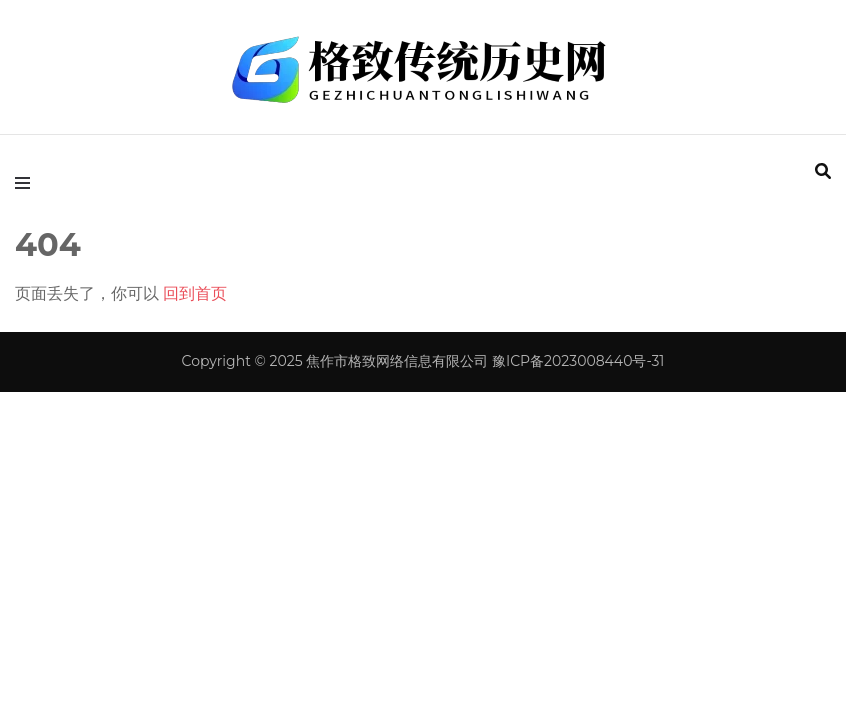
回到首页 (195, 293)
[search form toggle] (823, 171)
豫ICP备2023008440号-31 (578, 361)
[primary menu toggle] (27, 183)
